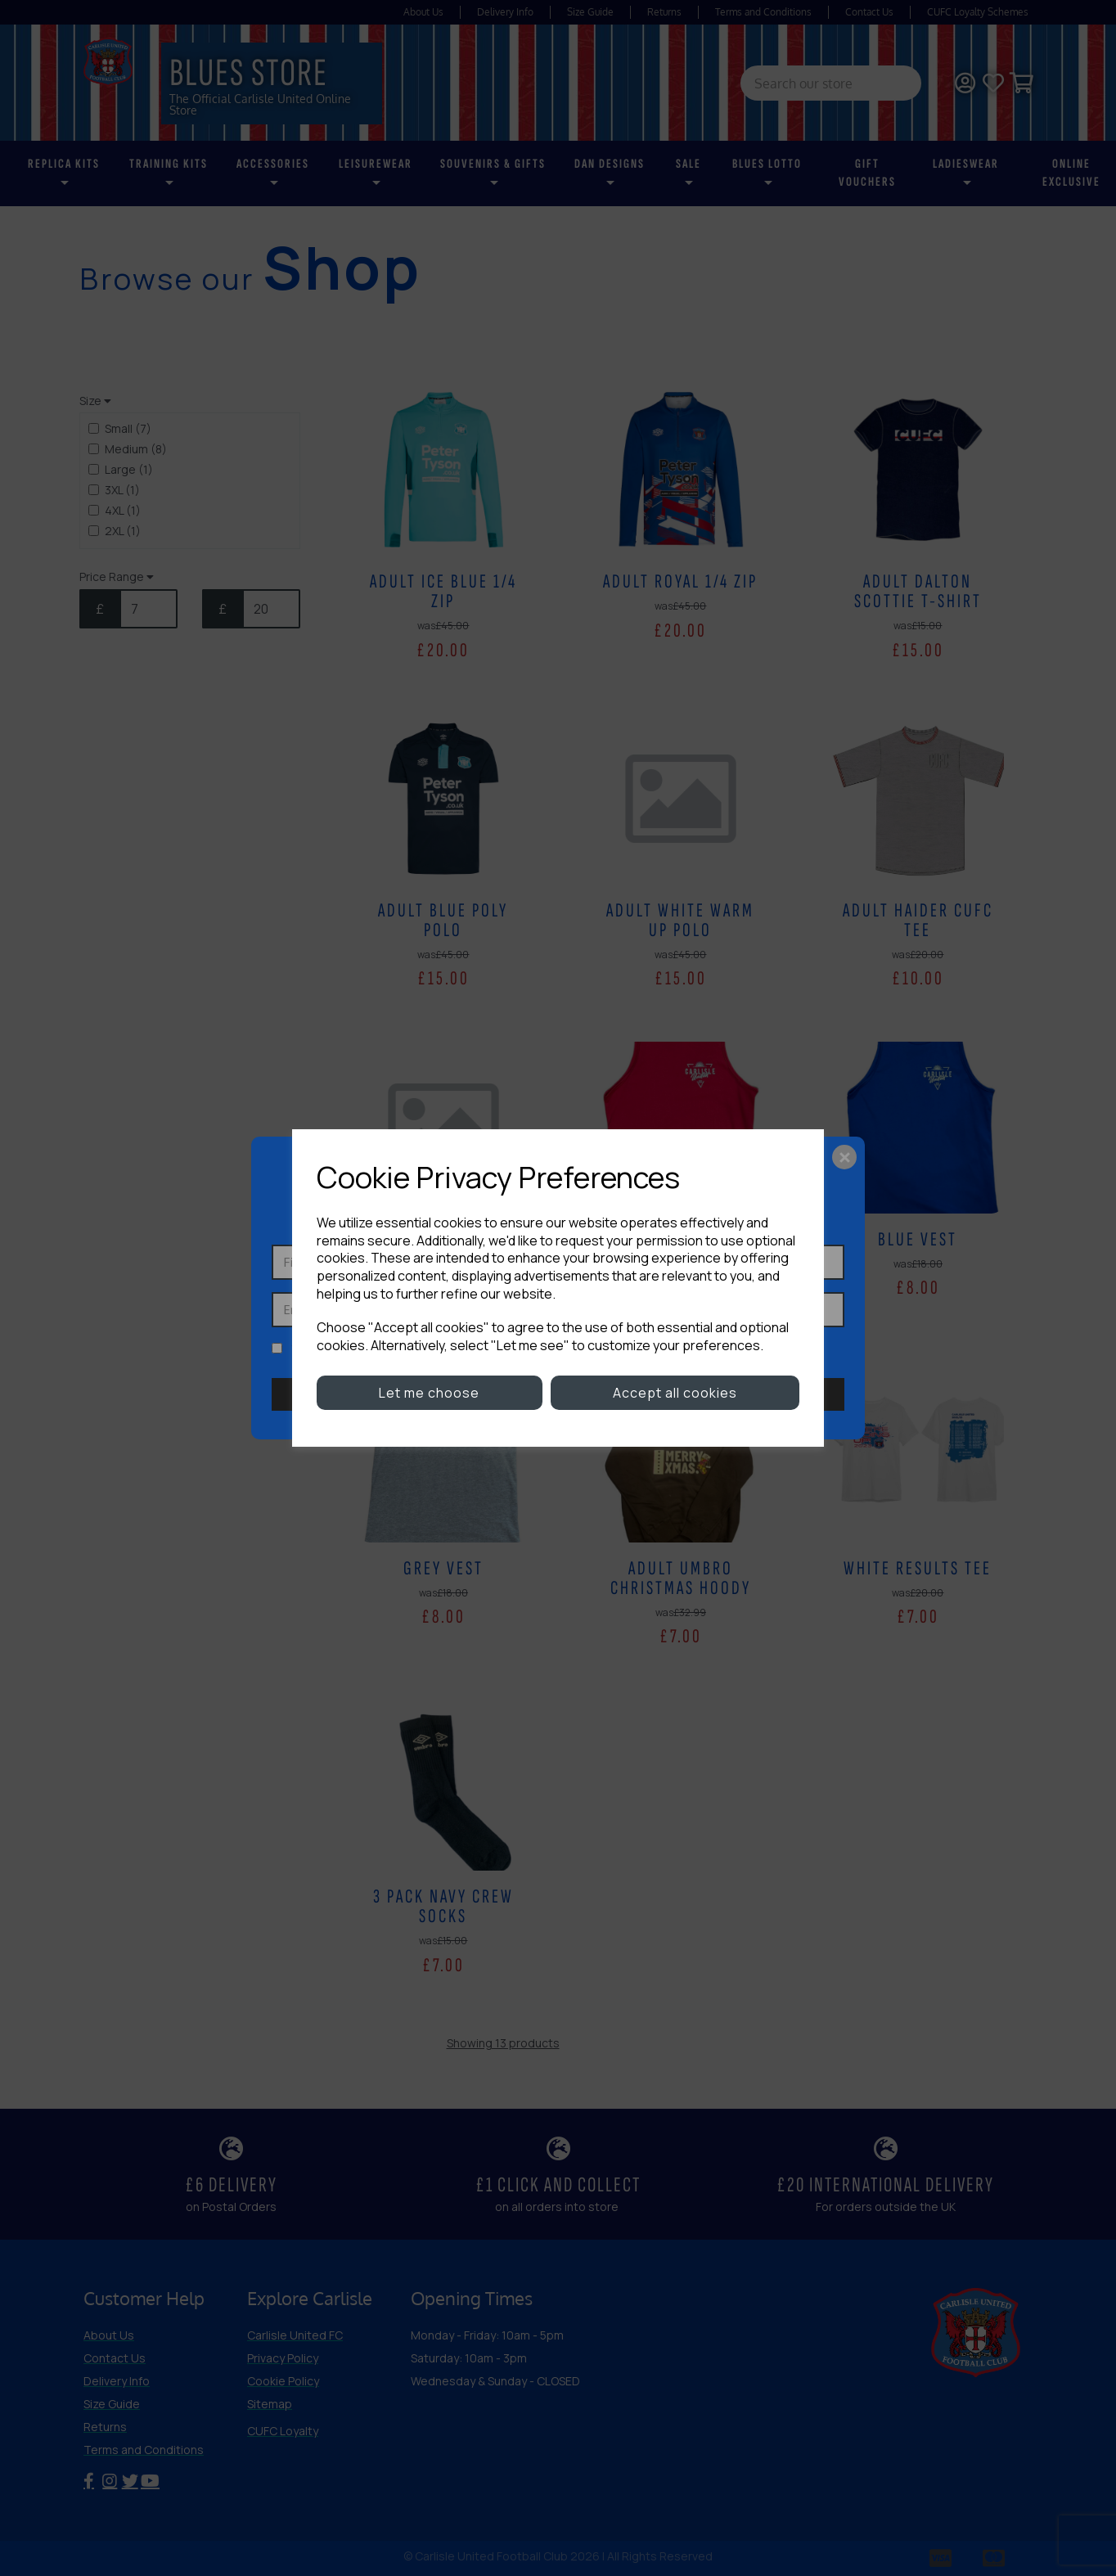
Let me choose (429, 1393)
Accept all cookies (675, 1393)
